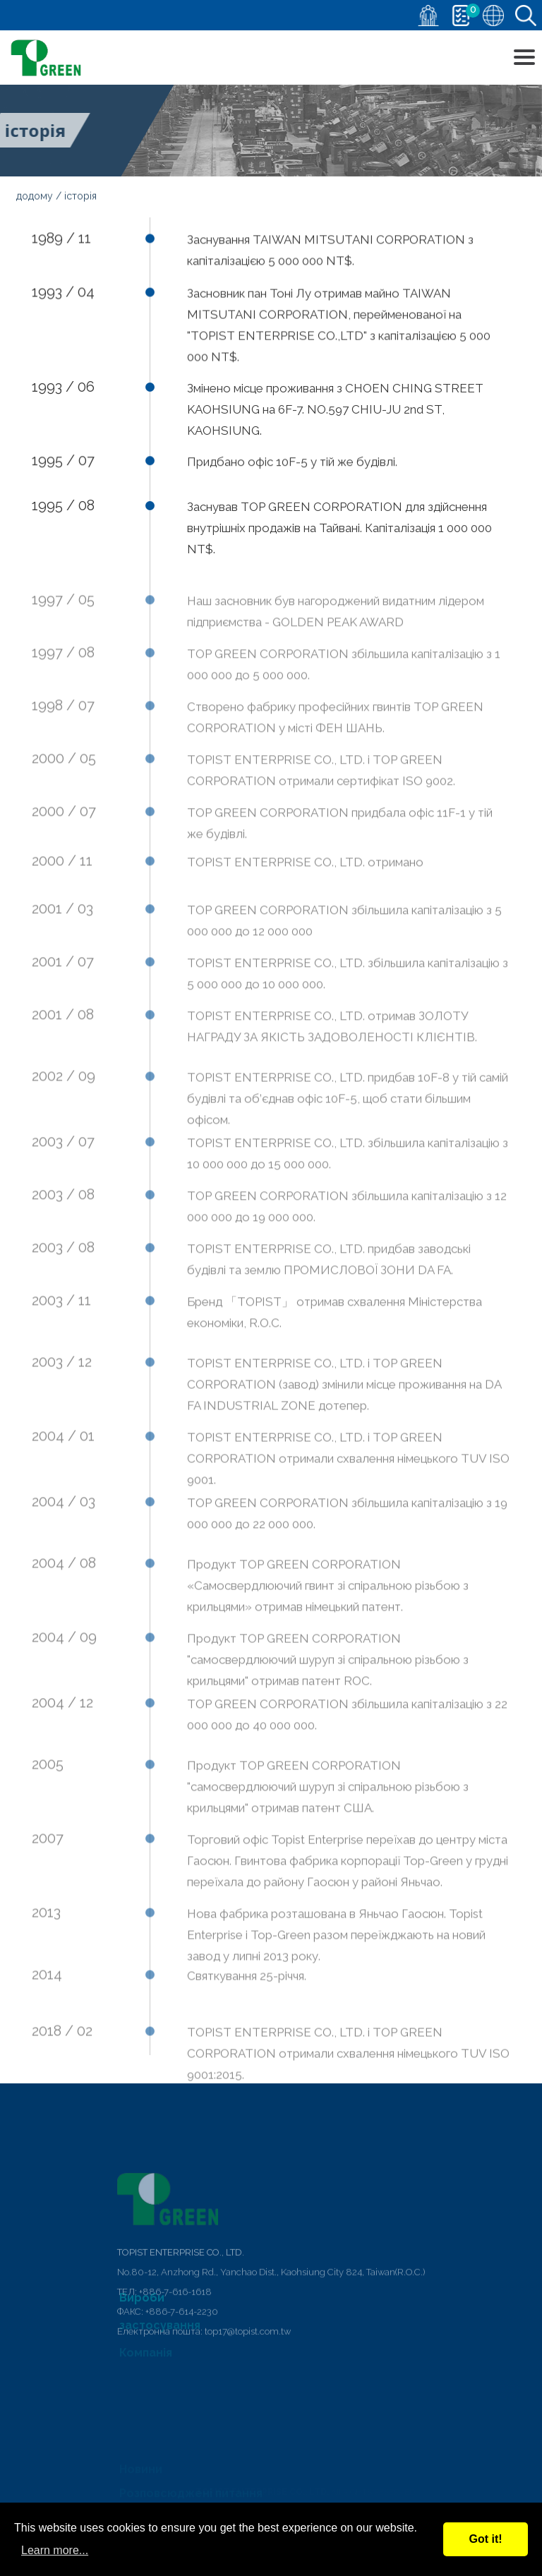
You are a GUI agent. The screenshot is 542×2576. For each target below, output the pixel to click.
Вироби (141, 2306)
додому (34, 197)
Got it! (485, 2539)
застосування (159, 2332)
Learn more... (54, 2550)
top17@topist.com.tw (248, 2390)
